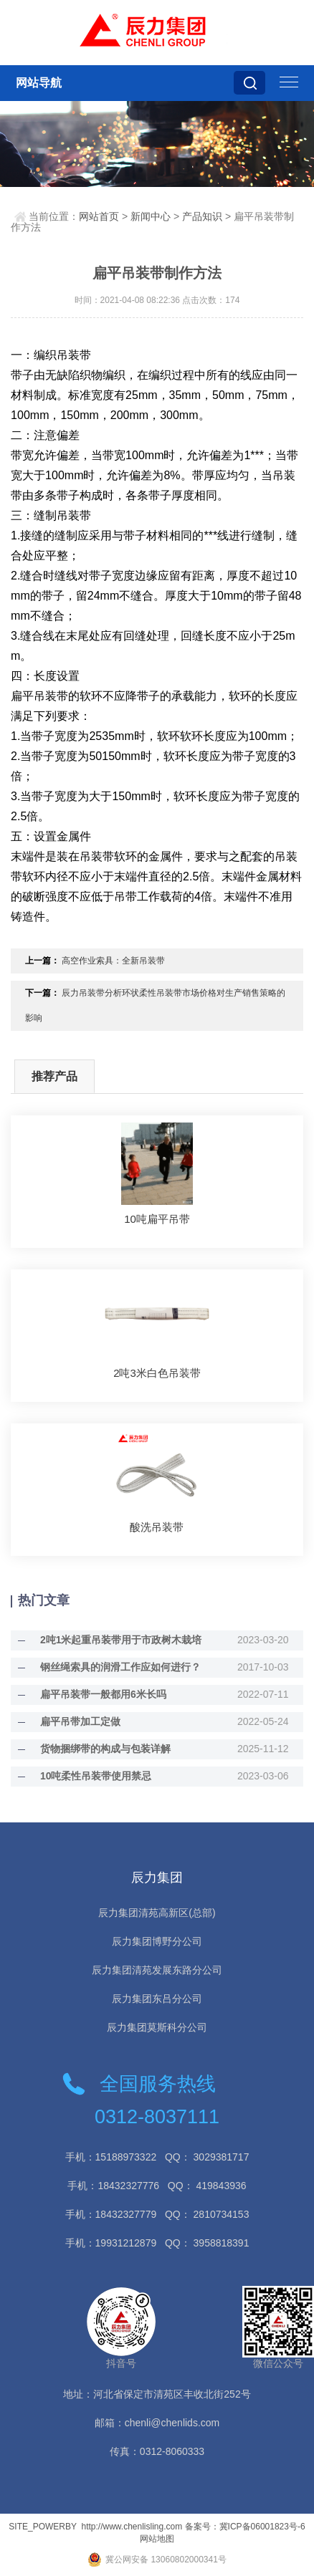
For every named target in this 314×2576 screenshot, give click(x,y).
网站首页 (99, 216)
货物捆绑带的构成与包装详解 (105, 1748)
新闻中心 (150, 216)
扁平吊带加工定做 (80, 1721)
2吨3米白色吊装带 (157, 1373)
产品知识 (202, 216)
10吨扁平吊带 (157, 1219)
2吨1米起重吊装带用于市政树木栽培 (121, 1639)
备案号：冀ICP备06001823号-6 (245, 2527)
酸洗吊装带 (157, 1527)
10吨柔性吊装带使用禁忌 (96, 1776)
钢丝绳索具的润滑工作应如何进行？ (120, 1667)
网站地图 (157, 2539)
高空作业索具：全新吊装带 (113, 961)
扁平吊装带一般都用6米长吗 (103, 1694)
